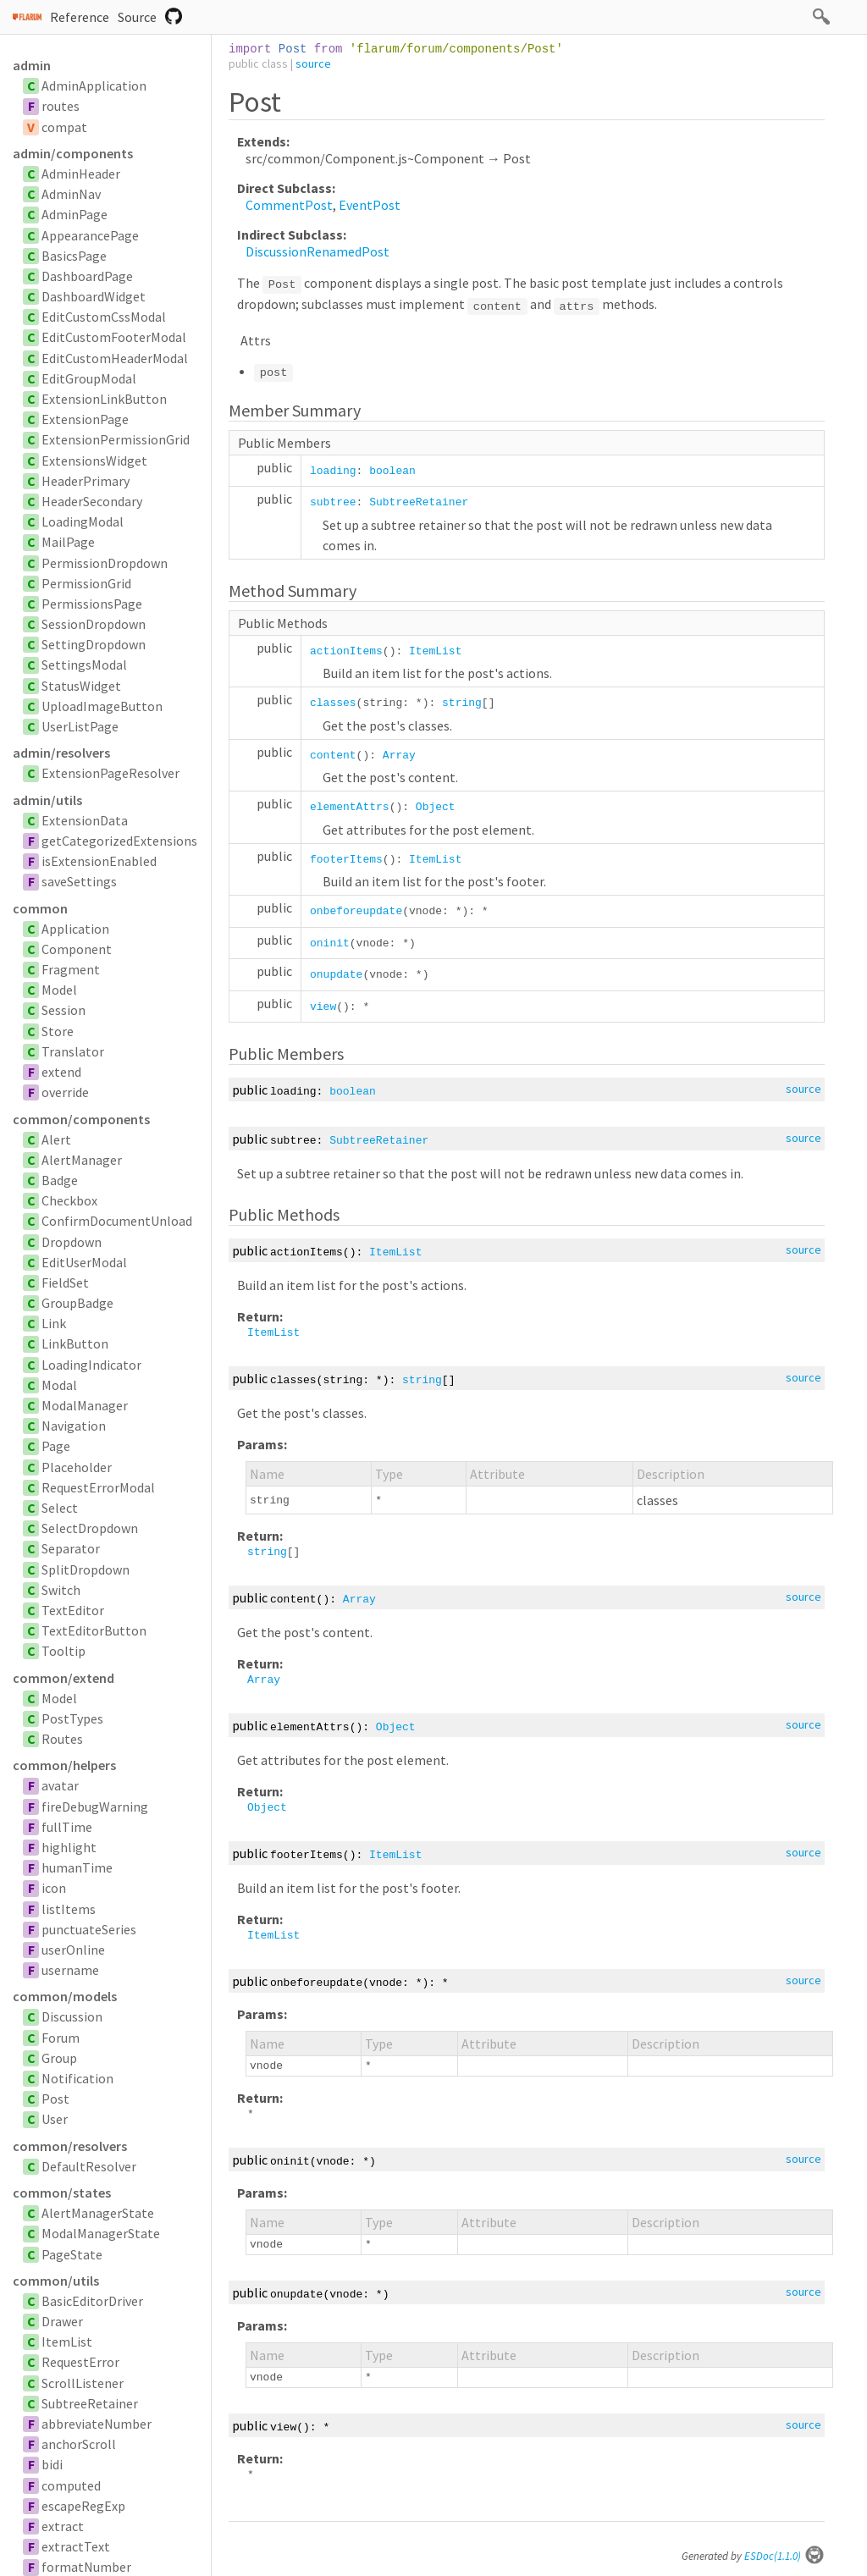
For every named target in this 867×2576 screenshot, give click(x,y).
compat (64, 127)
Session (63, 1009)
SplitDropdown (85, 1569)
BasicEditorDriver (92, 2300)
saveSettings (79, 881)
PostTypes (72, 1718)
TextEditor (72, 1610)
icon (53, 1887)
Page (55, 1445)
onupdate (336, 974)
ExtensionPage (85, 419)
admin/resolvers (61, 752)
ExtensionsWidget (94, 460)
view (323, 1007)
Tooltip (63, 1650)
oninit (330, 943)
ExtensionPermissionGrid (115, 439)
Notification (77, 2078)
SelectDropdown (89, 1528)
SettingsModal (84, 664)
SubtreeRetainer (89, 2403)
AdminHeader (80, 173)
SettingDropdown (93, 644)
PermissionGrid (86, 583)
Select (59, 1507)
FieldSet (65, 1282)
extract (62, 2526)
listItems (68, 1908)
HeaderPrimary (85, 480)
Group (59, 2057)
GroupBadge (77, 1302)
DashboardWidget (93, 296)
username (70, 1969)
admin (32, 65)
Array (399, 755)
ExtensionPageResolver (110, 772)
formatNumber (86, 2566)
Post (55, 2098)
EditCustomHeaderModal (114, 358)
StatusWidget (81, 685)
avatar (60, 1785)
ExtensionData (84, 820)
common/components (81, 1119)
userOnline (73, 1949)
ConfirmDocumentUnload (116, 1220)
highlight (69, 1847)
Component (76, 948)
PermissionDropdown (104, 562)
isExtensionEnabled (99, 860)
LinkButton (74, 1343)
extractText (75, 2546)
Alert (56, 1139)
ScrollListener (82, 2383)
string (462, 703)
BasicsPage (74, 255)
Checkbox (69, 1200)
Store (57, 1031)
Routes (62, 1738)
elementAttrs (349, 807)
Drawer (62, 2321)
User (54, 2118)
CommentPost (289, 204)
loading (333, 471)
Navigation (73, 1425)
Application (75, 928)
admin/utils (47, 800)
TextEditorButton (93, 1630)
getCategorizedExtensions (119, 840)
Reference (79, 16)
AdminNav (71, 193)
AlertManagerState (97, 2212)
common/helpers (64, 1765)
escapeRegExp (83, 2505)
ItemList (66, 2341)
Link (53, 1323)
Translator (72, 1051)
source (313, 63)
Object (436, 807)
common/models (65, 1996)
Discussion (71, 2016)
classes (333, 703)
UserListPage (80, 726)
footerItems (346, 859)
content (333, 755)
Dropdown (71, 1241)
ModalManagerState (100, 2233)
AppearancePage (90, 235)
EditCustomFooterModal (113, 336)
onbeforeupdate (356, 911)
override (65, 1092)
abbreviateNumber (96, 2423)
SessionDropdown (93, 623)
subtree (333, 502)
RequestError (80, 2361)
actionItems (346, 651)
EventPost (369, 204)
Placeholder (76, 1467)
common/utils (56, 2280)
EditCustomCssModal (103, 316)
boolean (392, 471)
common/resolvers (70, 2145)
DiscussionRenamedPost (317, 251)
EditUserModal (84, 1262)
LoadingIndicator (91, 1364)
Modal (59, 1384)
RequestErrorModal (98, 1487)
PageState (71, 2254)
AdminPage (74, 214)
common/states (62, 2192)
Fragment (70, 969)
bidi (52, 2464)
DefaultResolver (88, 2166)
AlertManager (81, 1159)
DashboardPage (87, 276)
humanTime (77, 1867)
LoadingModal (82, 521)
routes (60, 105)
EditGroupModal (88, 378)
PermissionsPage (91, 603)
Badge (59, 1180)
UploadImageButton (102, 706)
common (40, 908)
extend (61, 1071)
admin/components (73, 153)
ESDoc (784, 2556)
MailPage (68, 541)
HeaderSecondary (91, 501)
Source (137, 16)
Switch (60, 1589)
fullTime (66, 1826)
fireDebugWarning (94, 1806)
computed (71, 2485)
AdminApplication (93, 85)
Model (59, 989)
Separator (70, 1548)
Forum (60, 2037)
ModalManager (84, 1405)
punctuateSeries (88, 1929)
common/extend (63, 1677)
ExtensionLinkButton (104, 398)
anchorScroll (78, 2443)
